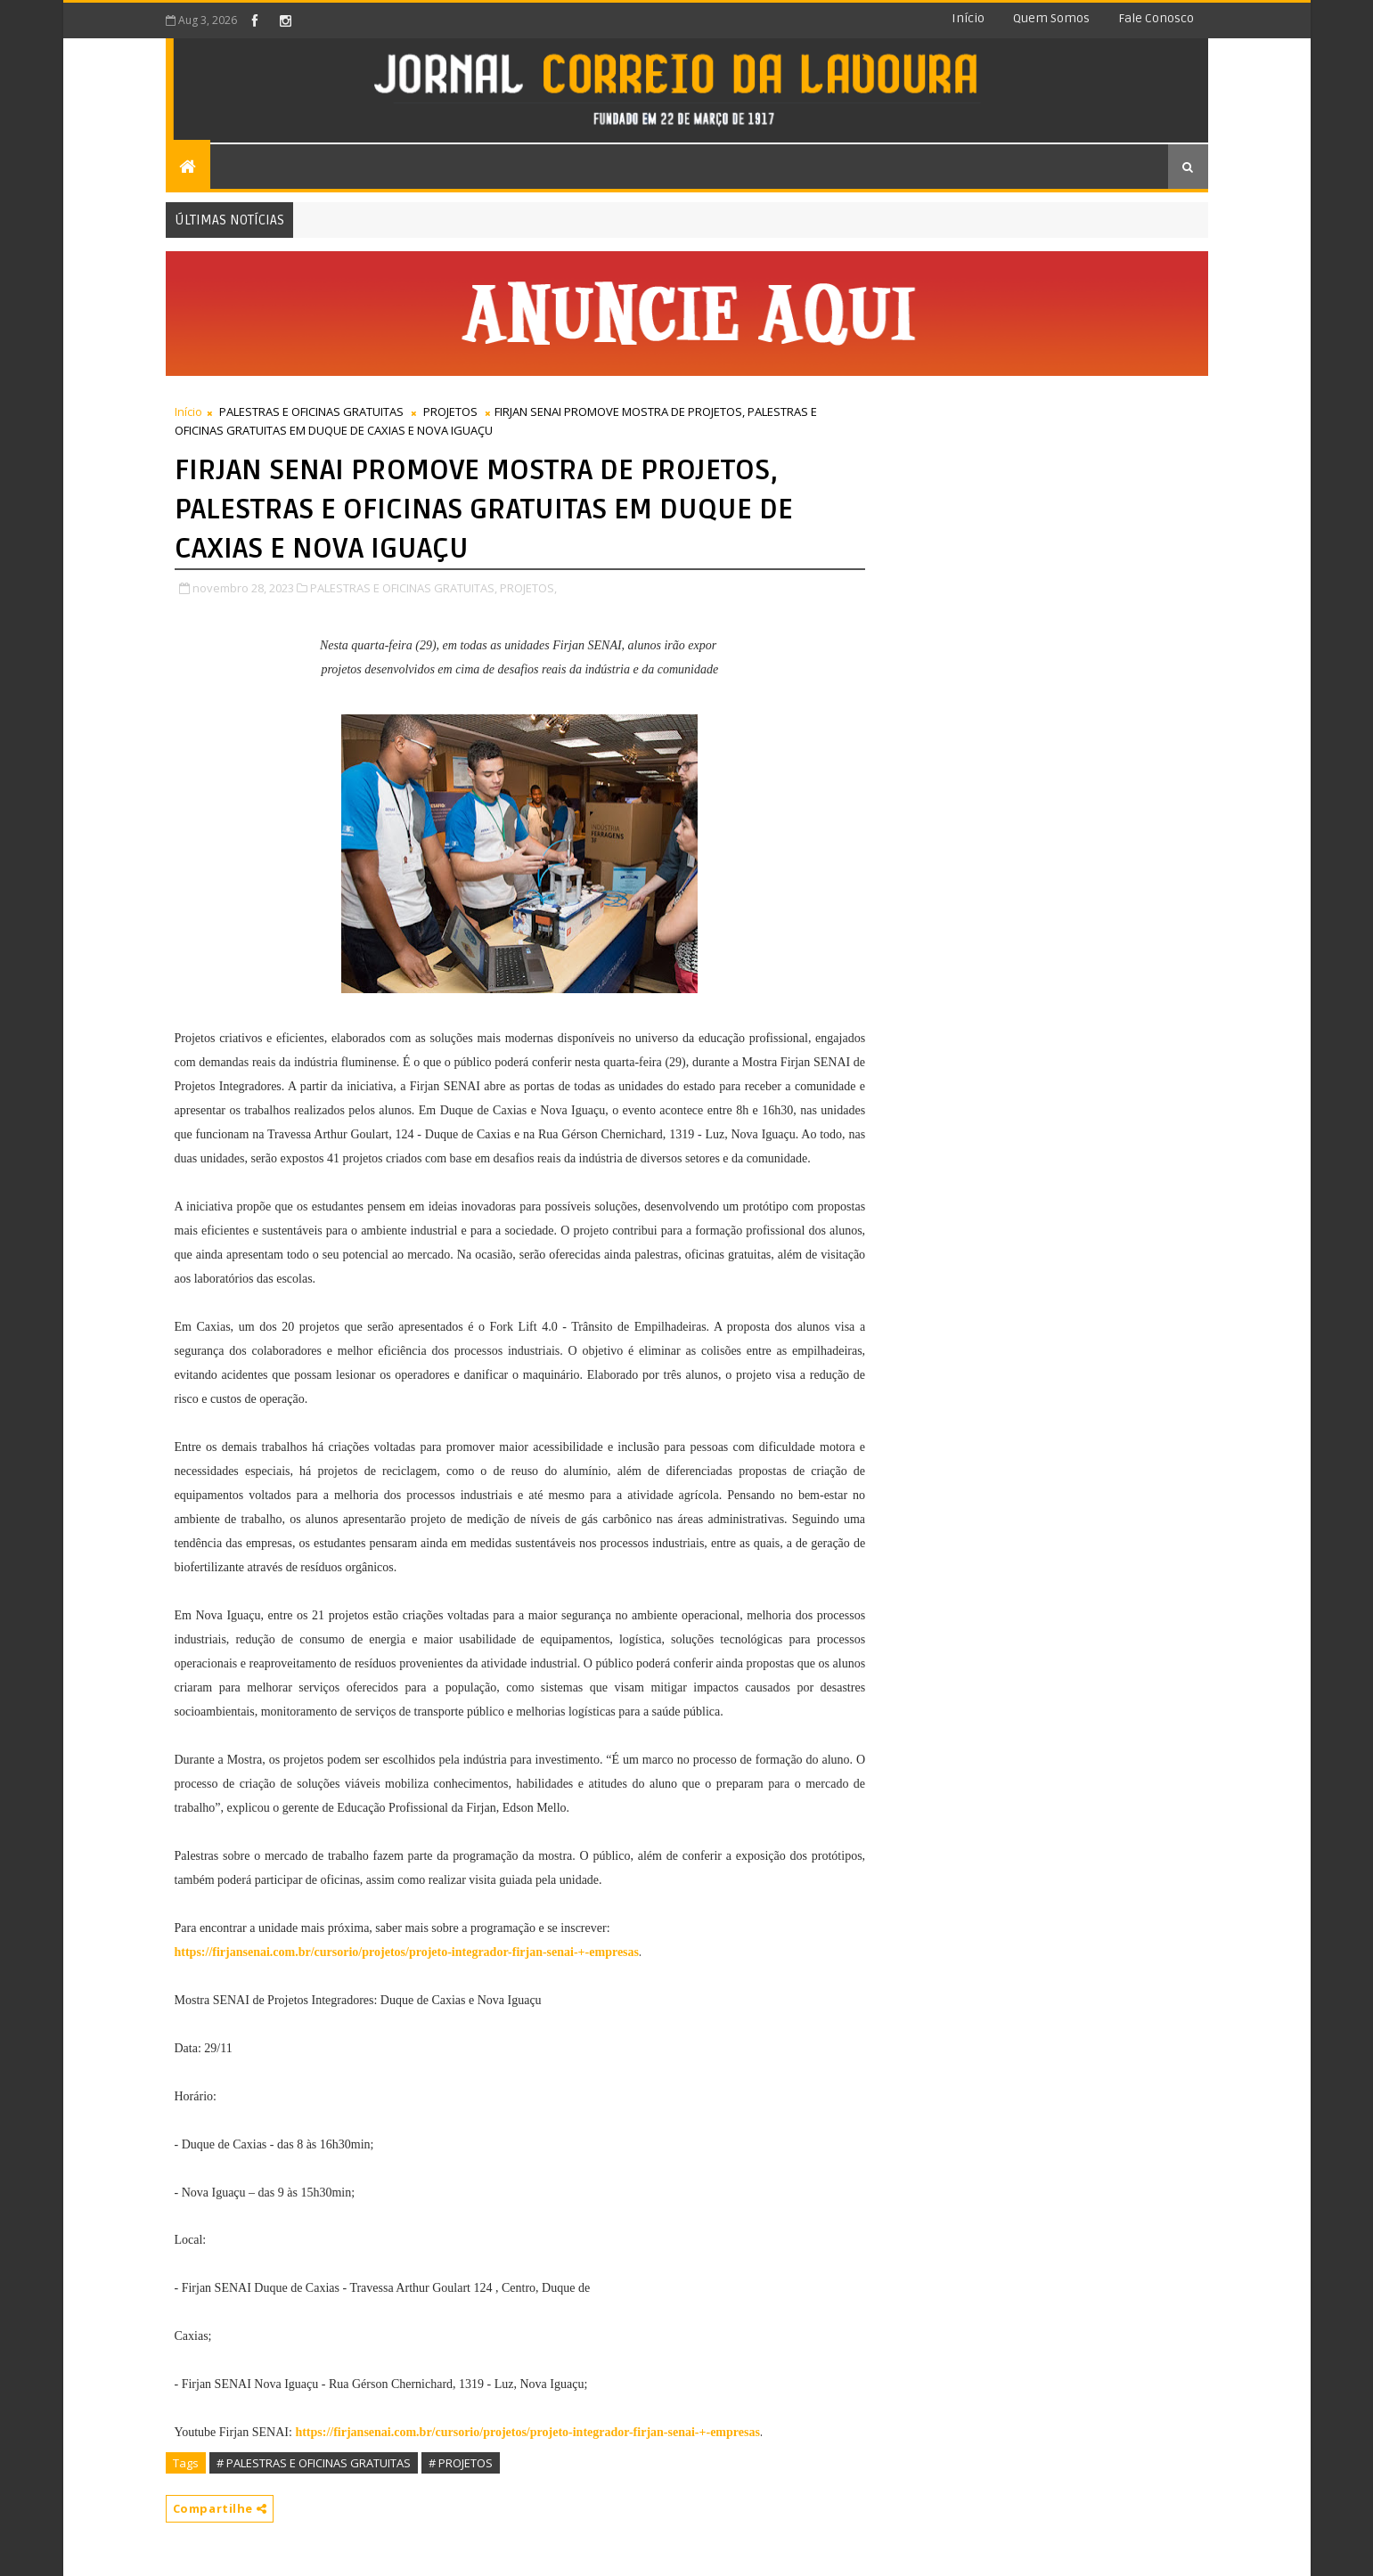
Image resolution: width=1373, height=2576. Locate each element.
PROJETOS (450, 412)
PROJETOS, (528, 588)
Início (968, 18)
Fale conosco (1156, 18)
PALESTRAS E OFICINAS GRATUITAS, (403, 588)
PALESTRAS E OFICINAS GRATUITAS (311, 412)
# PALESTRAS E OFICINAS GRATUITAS (314, 2463)
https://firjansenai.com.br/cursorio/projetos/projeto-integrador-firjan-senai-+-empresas (527, 2432)
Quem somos (1051, 18)
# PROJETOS (461, 2463)
